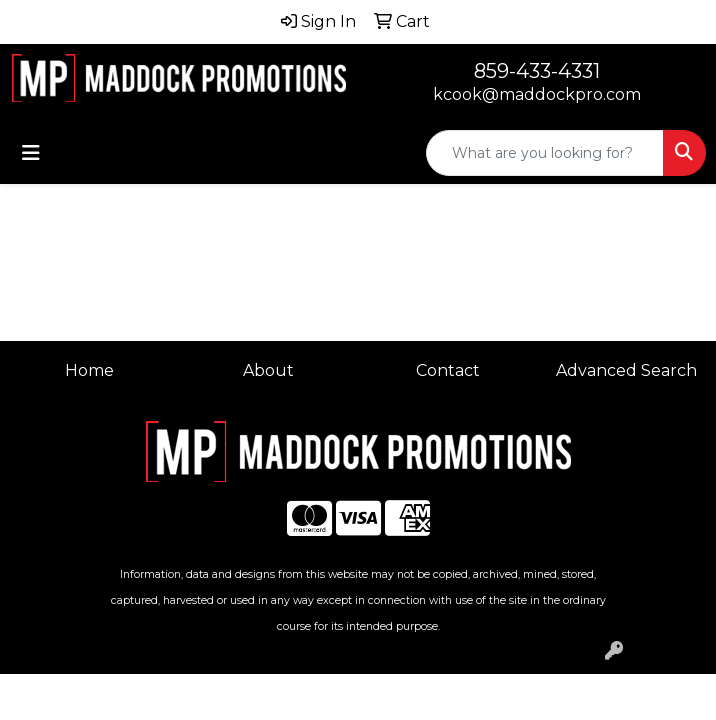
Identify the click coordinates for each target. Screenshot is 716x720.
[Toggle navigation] (31, 153)
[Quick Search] (545, 153)
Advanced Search (626, 370)
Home (89, 370)
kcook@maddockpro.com (537, 94)
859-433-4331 (537, 71)
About (268, 370)
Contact (448, 370)
